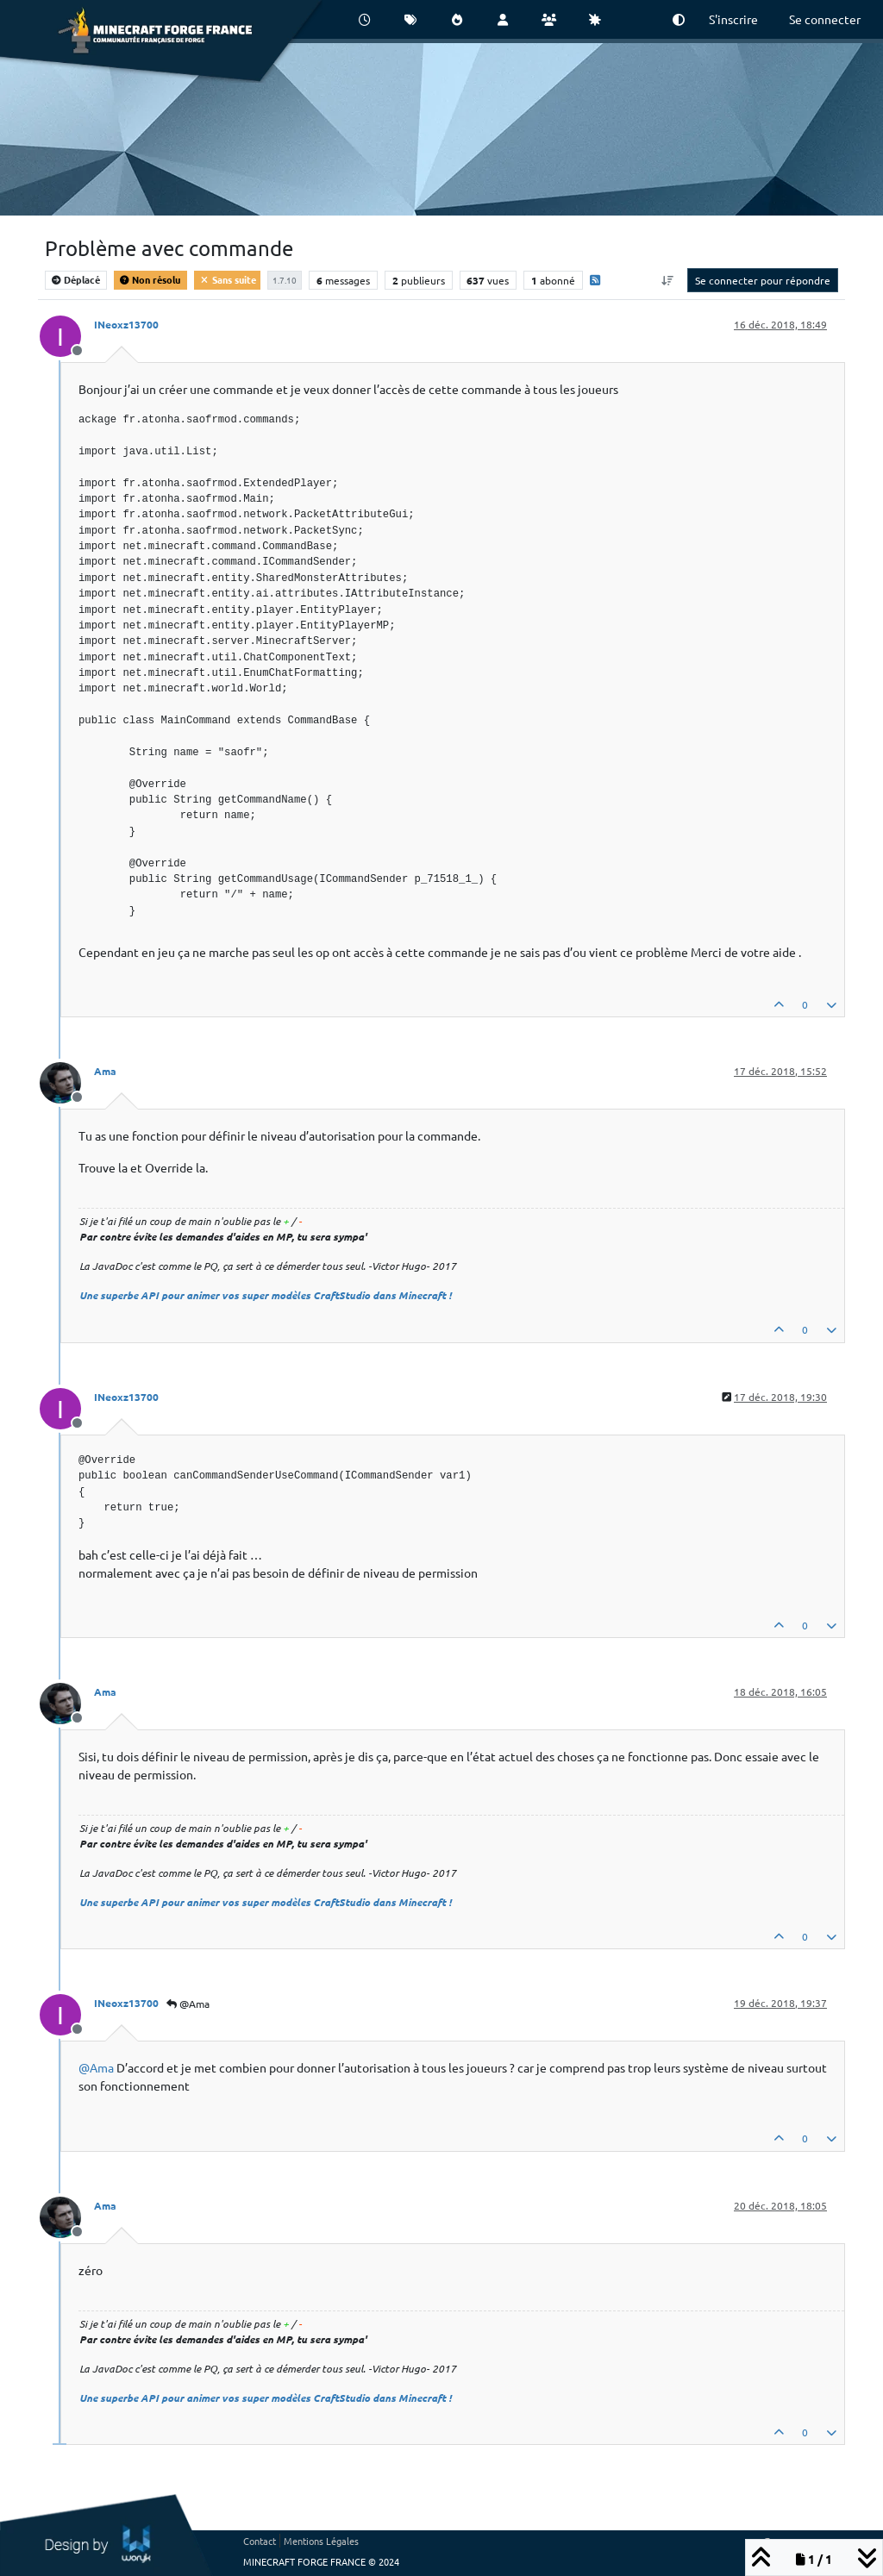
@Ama (188, 2003)
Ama (105, 1071)
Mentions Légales (321, 2541)
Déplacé (76, 279)
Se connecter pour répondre (762, 280)
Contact (259, 2541)
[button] (679, 19)
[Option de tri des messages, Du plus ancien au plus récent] (668, 280)
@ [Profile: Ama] (96, 2067)
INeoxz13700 (126, 324)
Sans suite (227, 279)
